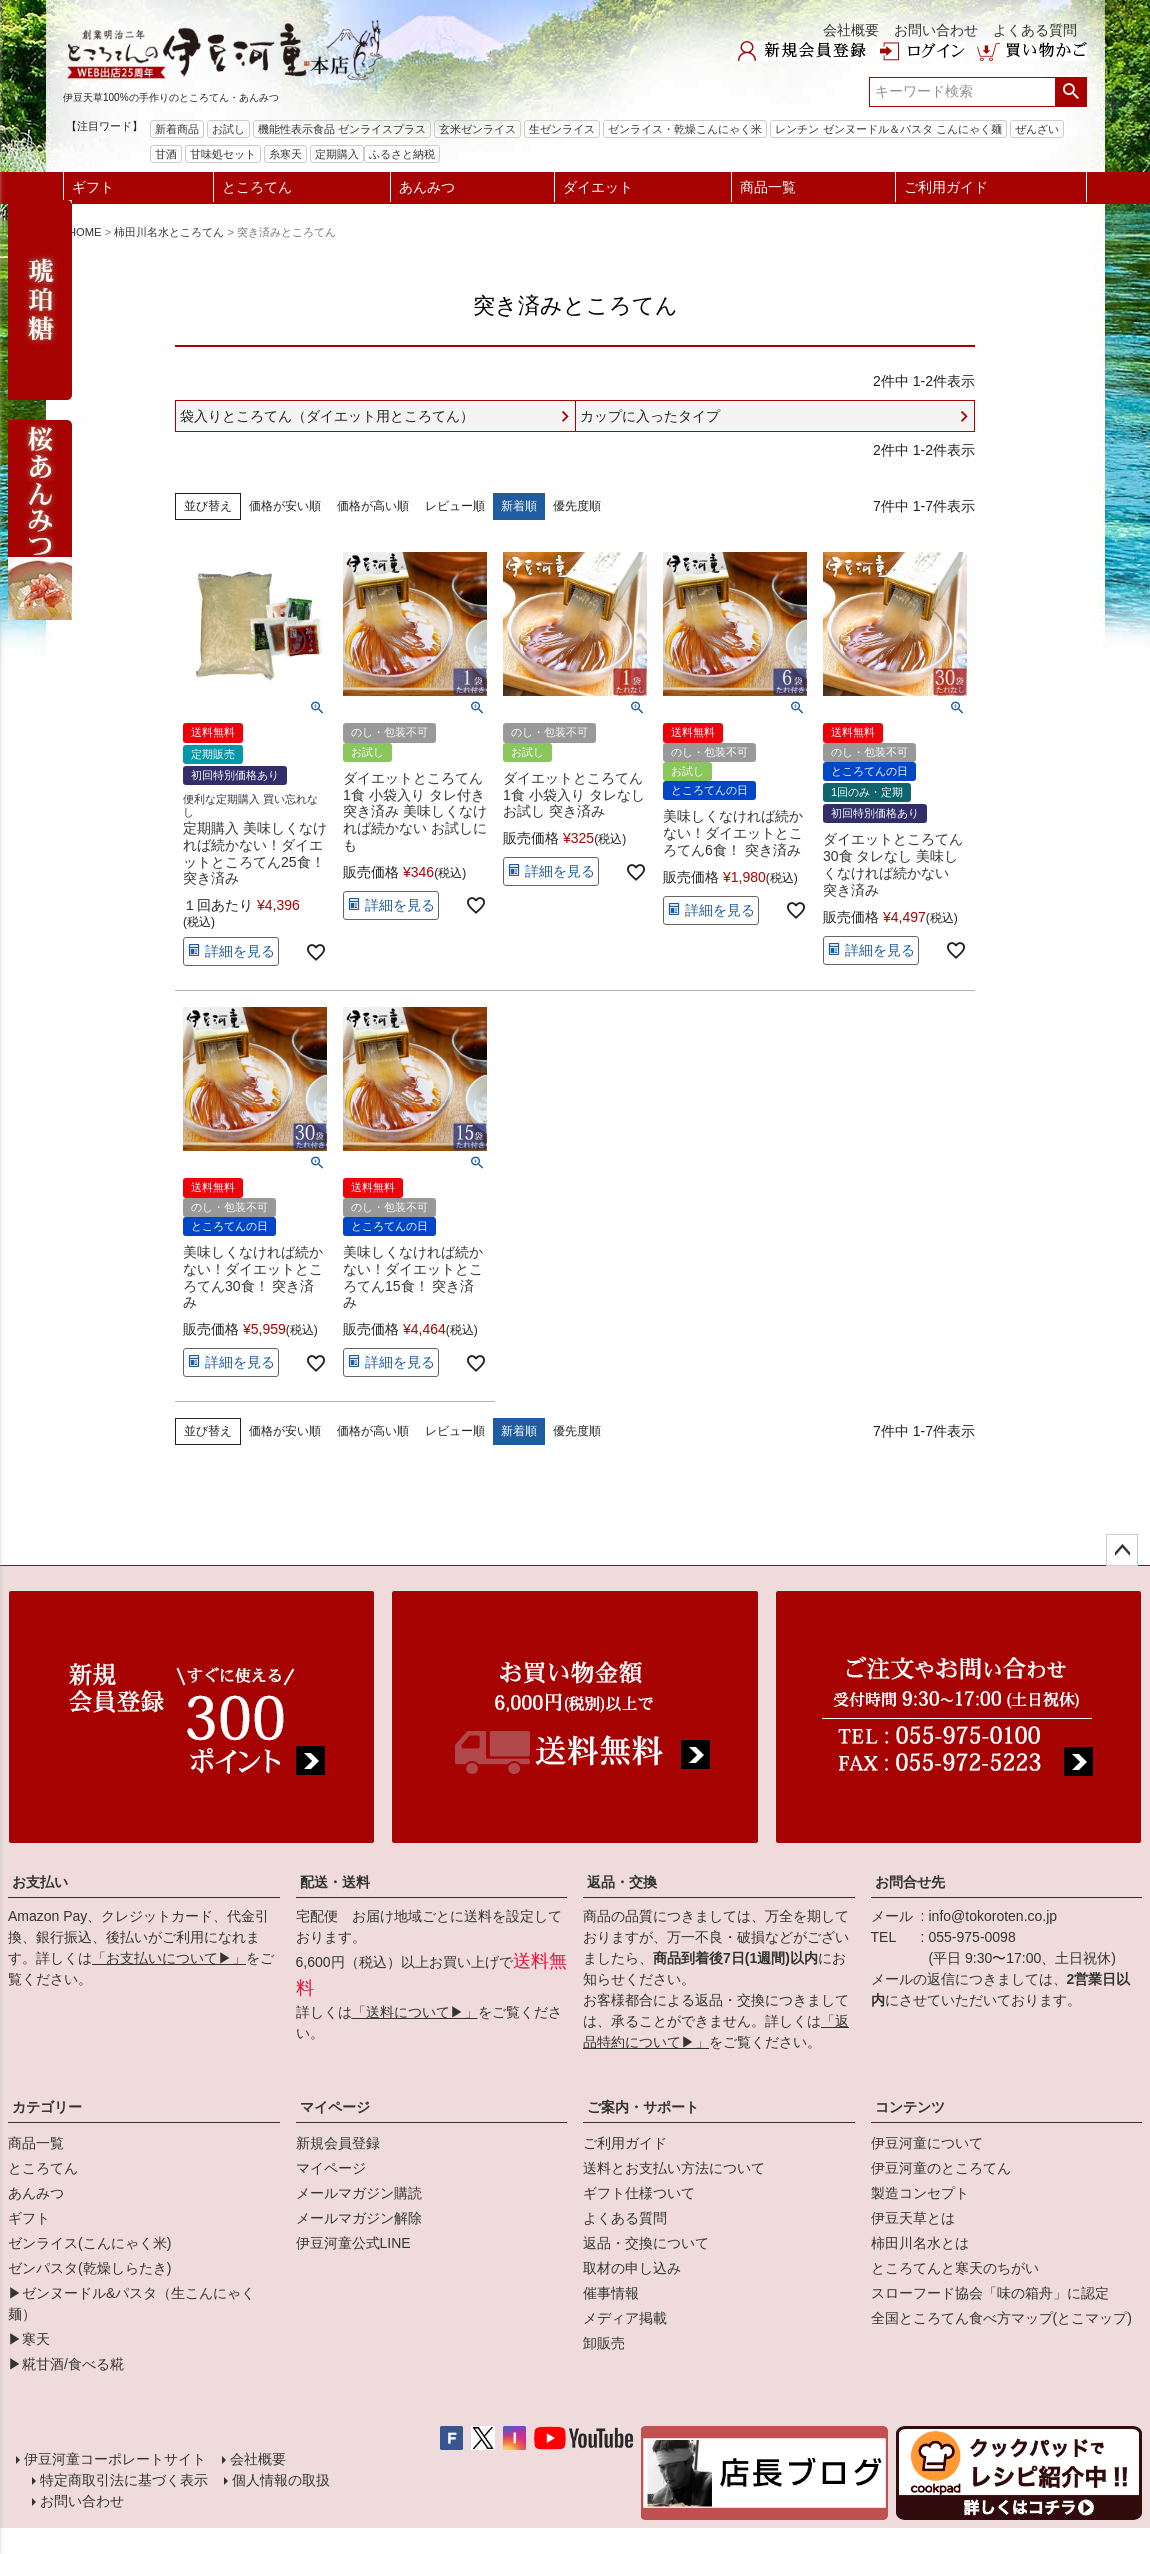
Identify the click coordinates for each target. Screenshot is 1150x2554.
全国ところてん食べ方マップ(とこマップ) (1001, 2318)
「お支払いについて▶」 (169, 1958)
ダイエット (598, 187)
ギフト (93, 187)
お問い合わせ (936, 30)
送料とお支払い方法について (674, 2168)
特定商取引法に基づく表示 (124, 2480)
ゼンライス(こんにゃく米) (89, 2243)
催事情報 (611, 2293)
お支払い (40, 1882)
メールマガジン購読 (359, 2193)
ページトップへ (1122, 1550)
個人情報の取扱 (281, 2480)
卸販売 (604, 2343)
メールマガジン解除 (359, 2218)
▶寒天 (29, 2339)
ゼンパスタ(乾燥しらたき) (89, 2268)
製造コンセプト (920, 2193)
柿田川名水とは (920, 2243)
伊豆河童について (927, 2143)
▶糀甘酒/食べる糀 (66, 2364)
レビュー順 (455, 506)
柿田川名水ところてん (169, 232)
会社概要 (851, 30)
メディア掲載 (625, 2318)
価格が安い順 (285, 506)
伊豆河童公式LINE (353, 2243)
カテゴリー (47, 2107)
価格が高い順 (373, 506)
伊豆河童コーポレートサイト (115, 2459)
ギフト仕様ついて (639, 2193)
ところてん (257, 187)
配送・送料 (335, 1882)
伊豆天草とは (913, 2218)
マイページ (335, 2107)
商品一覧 (768, 187)
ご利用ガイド (946, 187)
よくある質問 (1035, 30)
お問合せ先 (910, 1882)
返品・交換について (646, 2243)
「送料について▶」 (415, 2012)
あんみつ (427, 187)
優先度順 (577, 506)
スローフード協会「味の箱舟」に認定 (990, 2293)
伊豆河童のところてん (941, 2168)
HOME (85, 232)
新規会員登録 (338, 2143)
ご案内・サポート (643, 2107)
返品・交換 (622, 1882)
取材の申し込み (632, 2268)
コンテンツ (910, 2107)
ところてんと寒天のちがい (955, 2268)
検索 (1070, 92)
